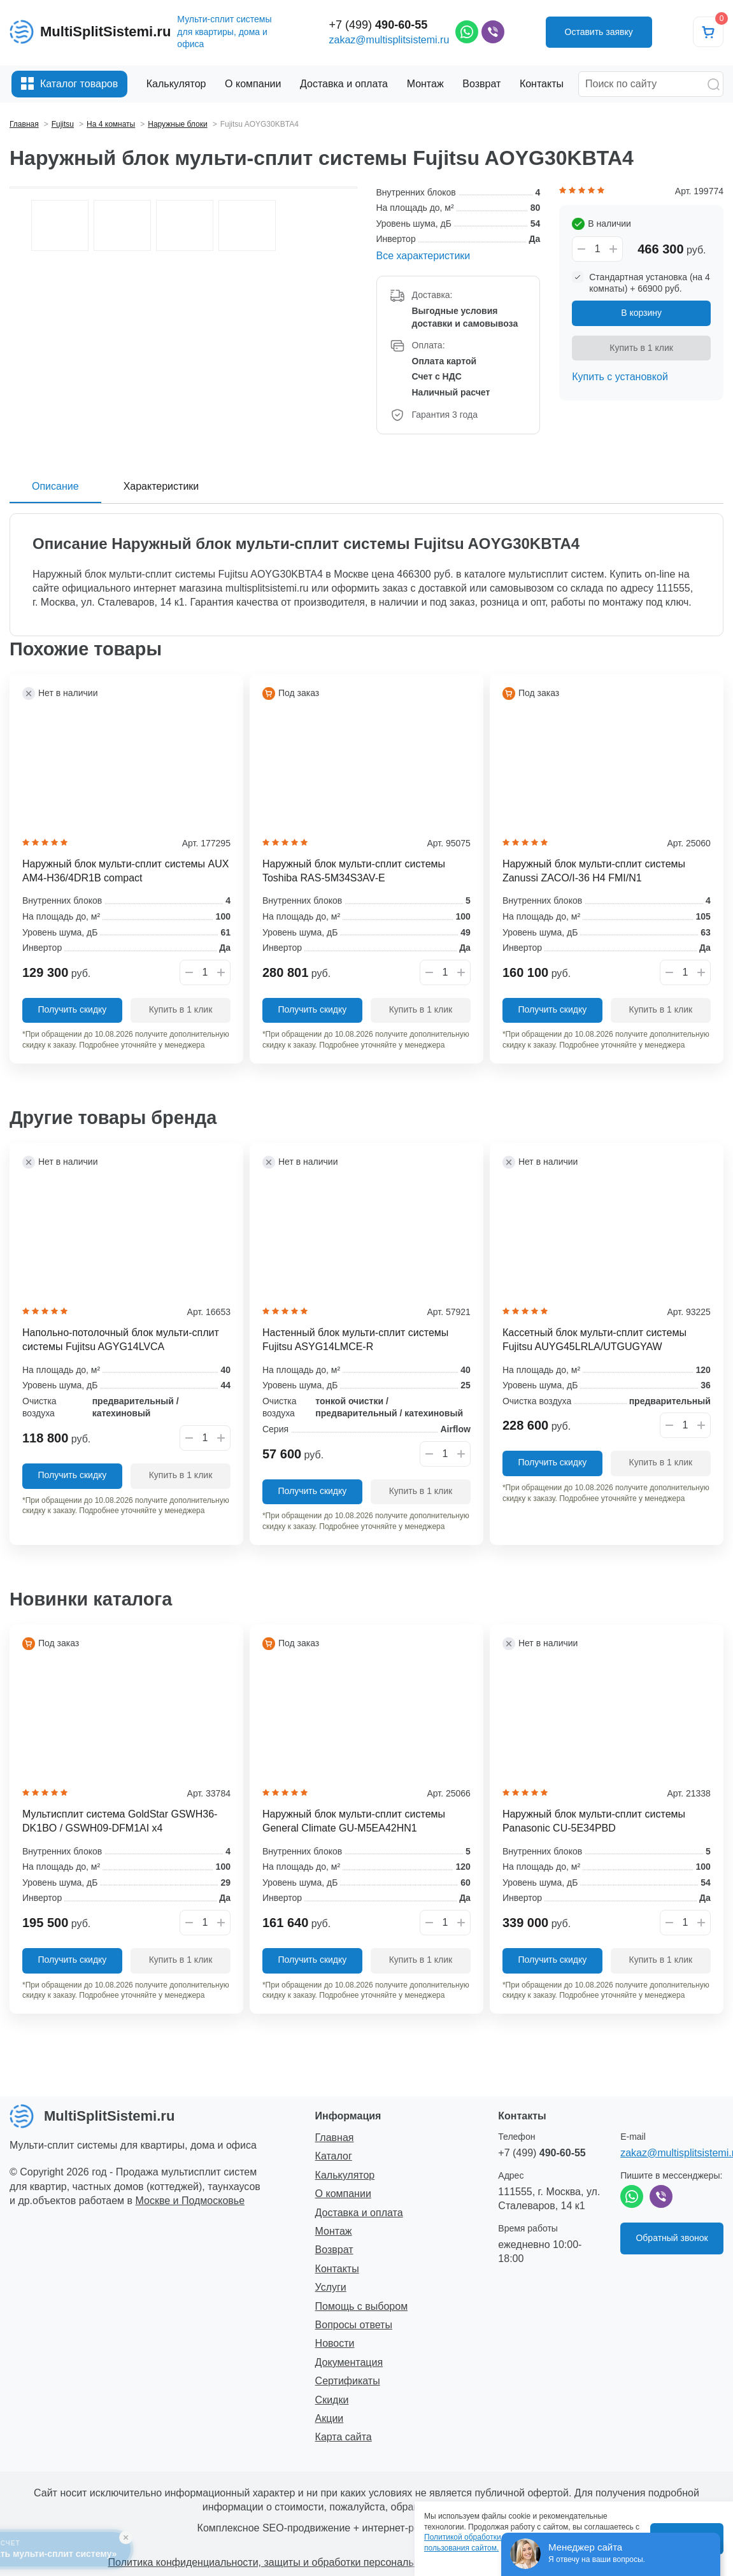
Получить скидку (72, 1009)
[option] (183, 187)
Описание (55, 486)
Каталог (333, 2156)
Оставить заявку (599, 32)
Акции (329, 2418)
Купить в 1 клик (641, 348)
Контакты (337, 2268)
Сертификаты (347, 2380)
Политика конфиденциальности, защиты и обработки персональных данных (289, 2562)
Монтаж (333, 2231)
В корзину (641, 313)
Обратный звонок (672, 2238)
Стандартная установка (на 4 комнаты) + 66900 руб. (649, 283)
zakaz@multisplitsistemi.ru (389, 39)
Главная (334, 2137)
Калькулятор (345, 2175)
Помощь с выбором (361, 2306)
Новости (335, 2343)
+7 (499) (378, 24)
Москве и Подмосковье (190, 2200)
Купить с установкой (620, 376)
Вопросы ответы (353, 2324)
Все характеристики (423, 255)
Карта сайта (343, 2436)
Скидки (332, 2400)
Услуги (330, 2287)
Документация (349, 2362)
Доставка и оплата (359, 2212)
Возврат (334, 2249)
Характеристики (161, 486)
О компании (343, 2193)
